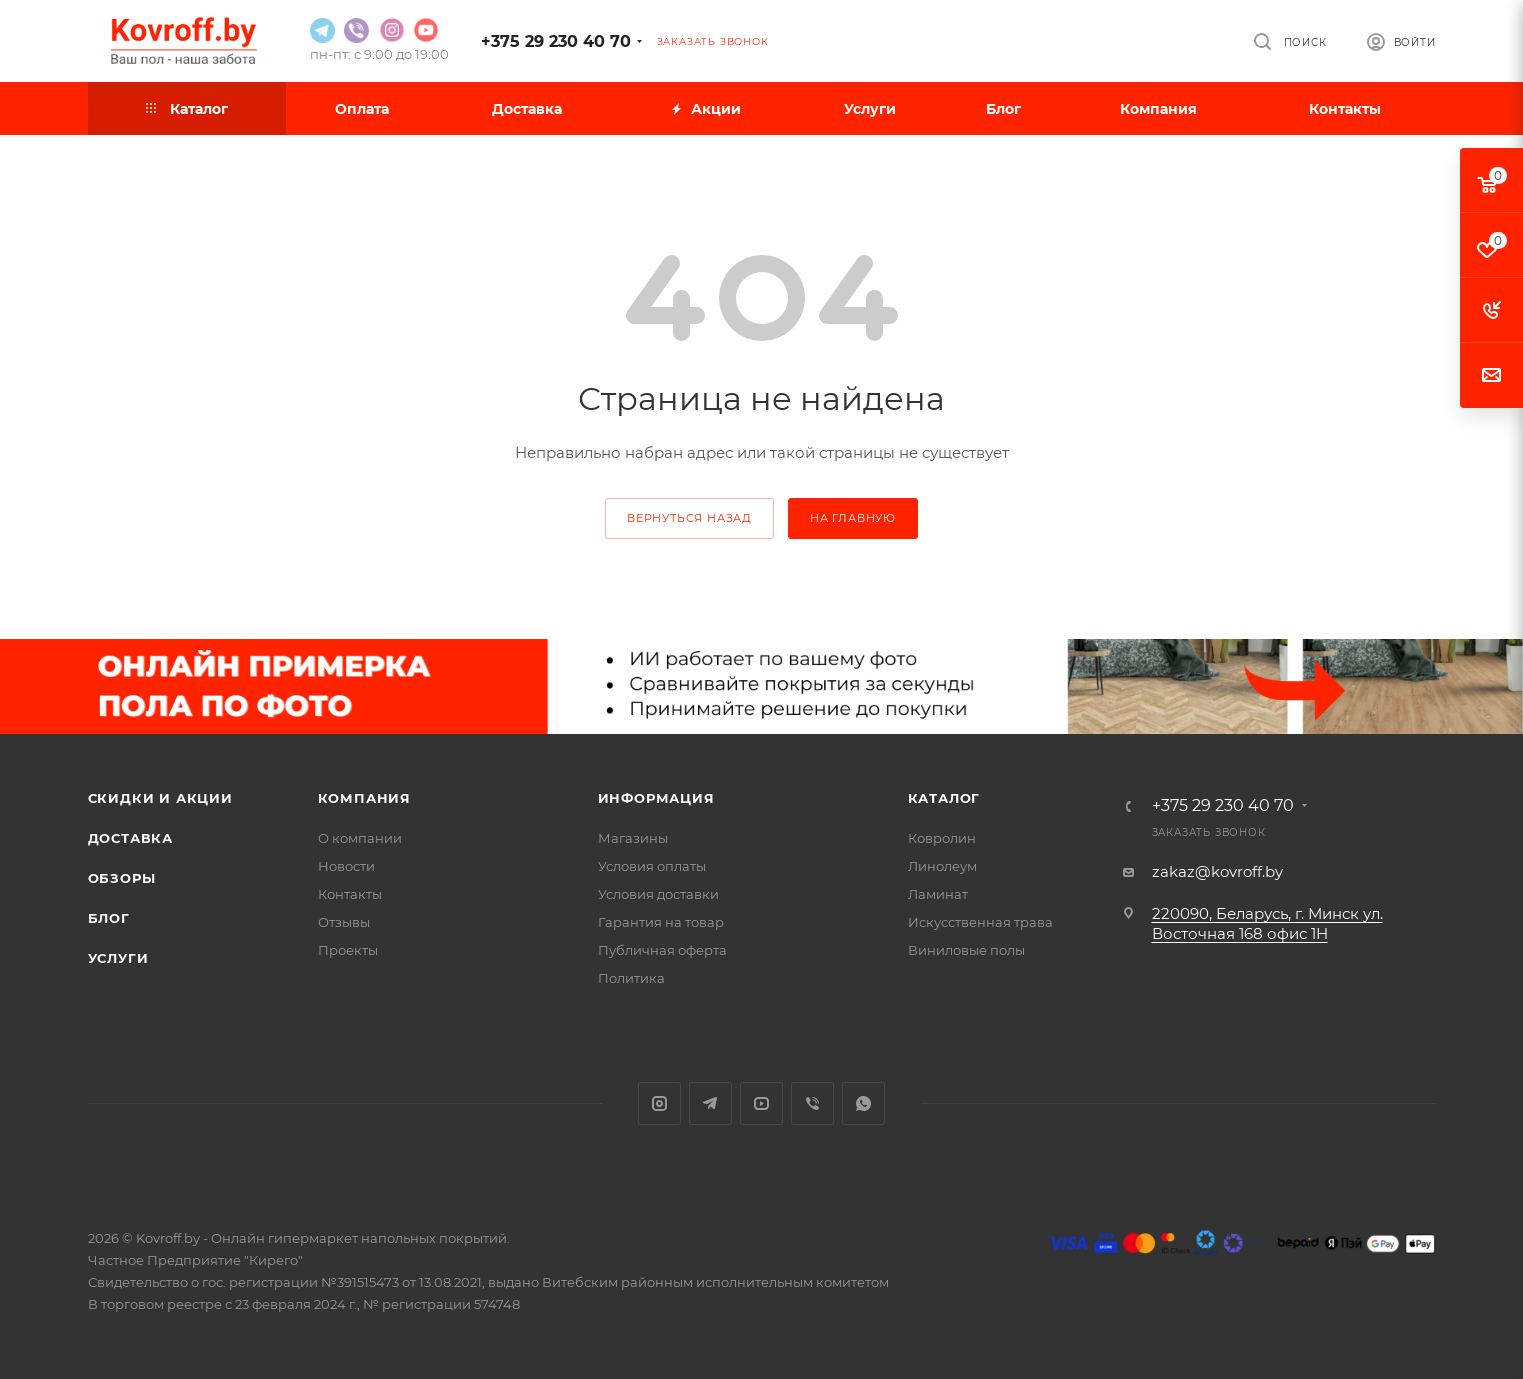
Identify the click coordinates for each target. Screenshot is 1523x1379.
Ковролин (942, 838)
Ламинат (938, 894)
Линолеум (942, 866)
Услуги (118, 958)
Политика (631, 978)
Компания (364, 798)
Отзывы (344, 922)
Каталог (944, 798)
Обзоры (122, 878)
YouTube (761, 1103)
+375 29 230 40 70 (556, 41)
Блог (109, 918)
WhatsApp (863, 1103)
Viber (812, 1103)
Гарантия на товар (661, 922)
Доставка (130, 838)
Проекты (348, 950)
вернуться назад (689, 518)
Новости (346, 866)
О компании (360, 838)
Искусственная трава (980, 922)
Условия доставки (658, 894)
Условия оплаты (652, 866)
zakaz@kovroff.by (1217, 871)
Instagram (659, 1103)
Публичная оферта (662, 950)
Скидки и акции (160, 798)
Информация (656, 798)
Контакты (350, 894)
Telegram (710, 1103)
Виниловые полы (966, 950)
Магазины (633, 838)
